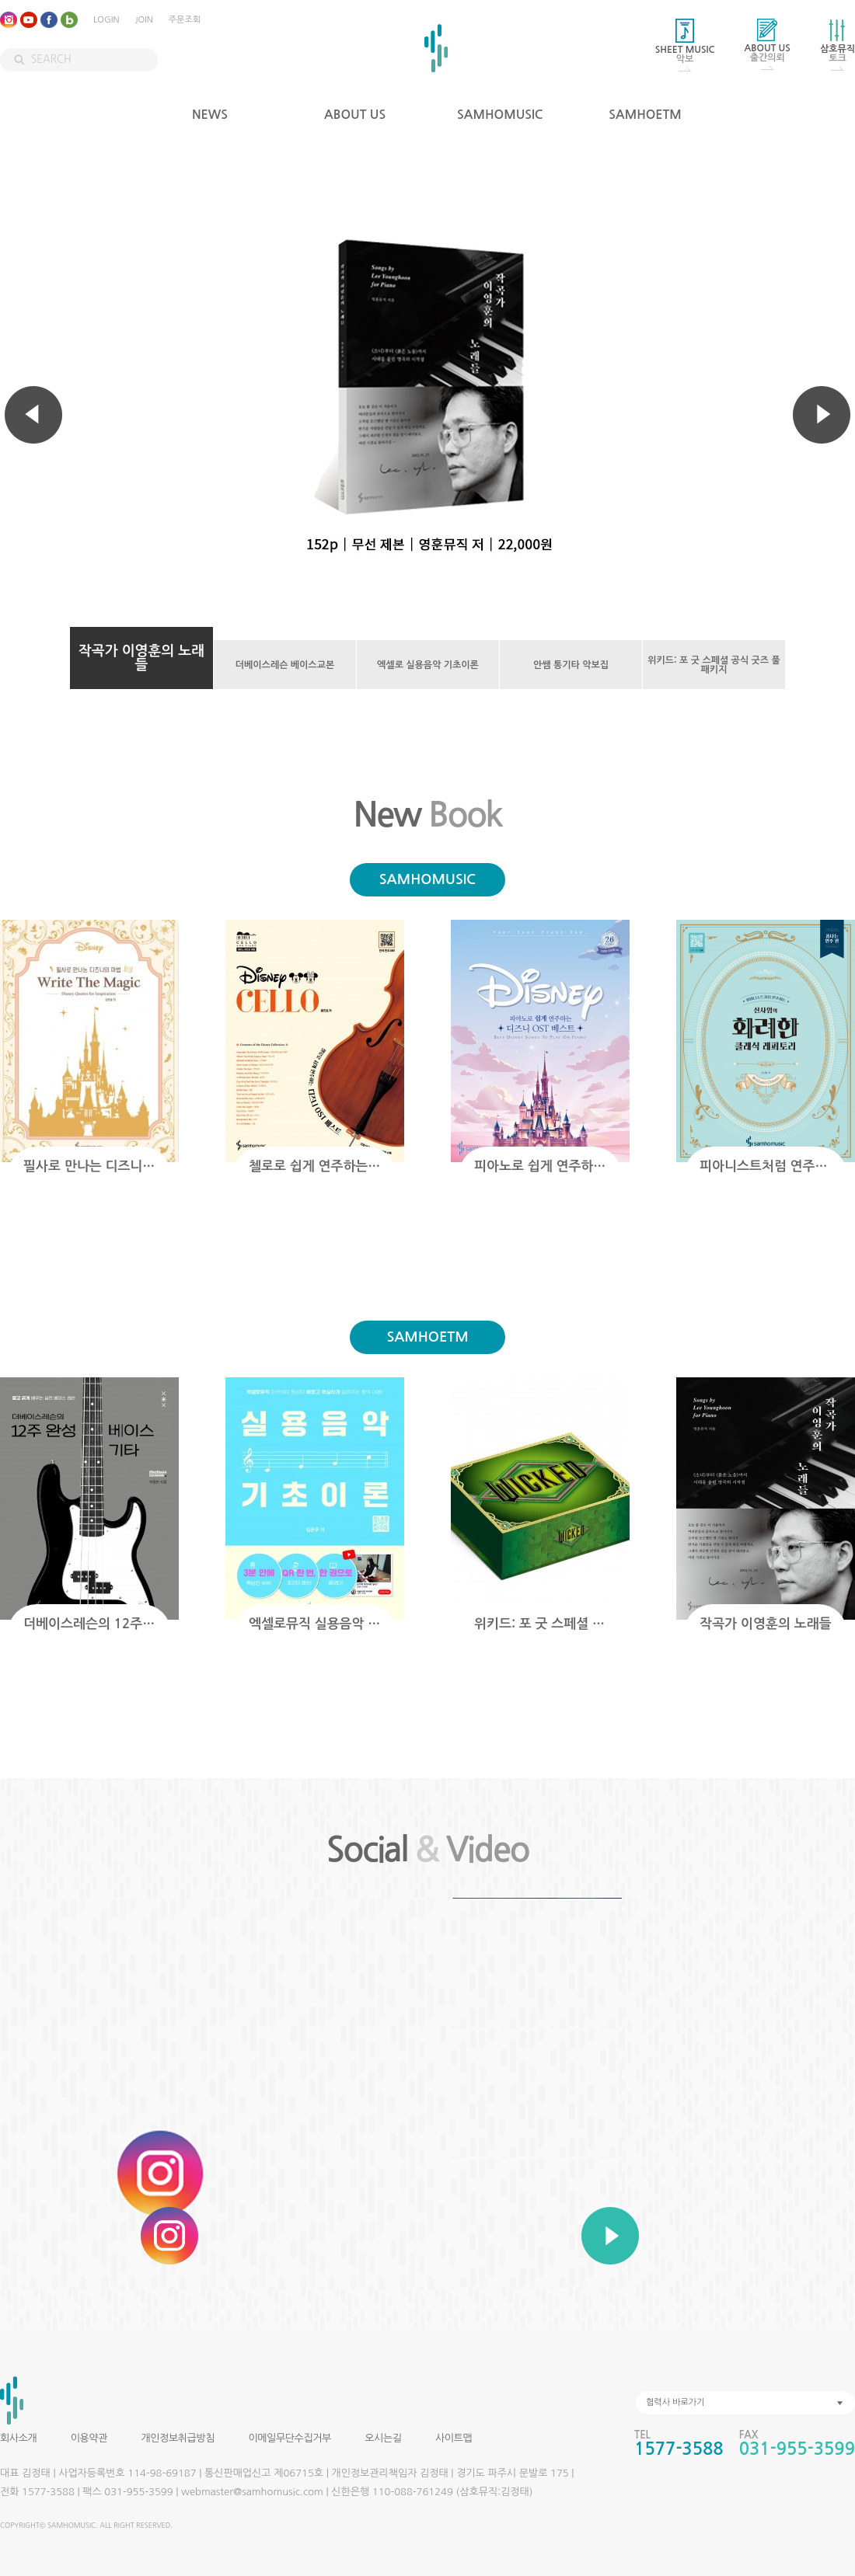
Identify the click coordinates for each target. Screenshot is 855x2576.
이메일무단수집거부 (289, 2438)
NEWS (210, 114)
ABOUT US (355, 114)
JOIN (143, 20)
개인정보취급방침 (178, 2438)
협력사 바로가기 (675, 2402)
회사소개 (18, 2438)
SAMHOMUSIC (500, 114)
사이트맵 (453, 2438)
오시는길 (383, 2438)
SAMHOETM (645, 114)
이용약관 (89, 2438)
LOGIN (106, 20)
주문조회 (185, 20)
